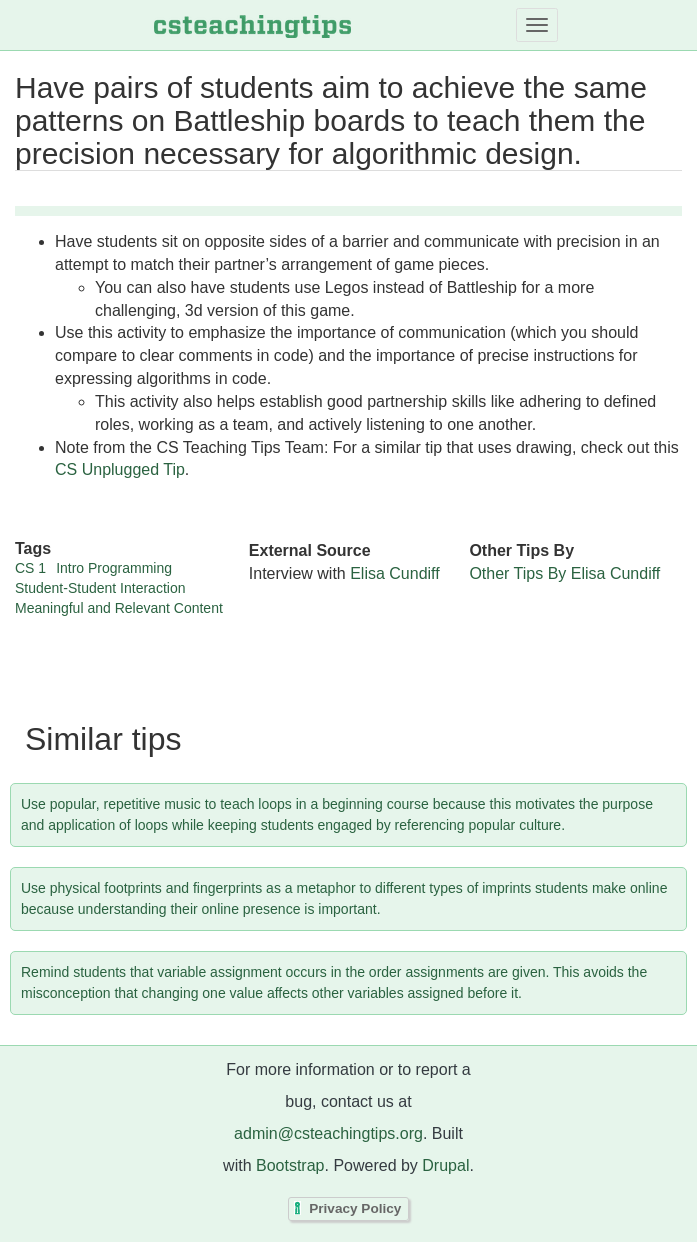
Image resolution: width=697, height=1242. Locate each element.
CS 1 (30, 568)
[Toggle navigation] (537, 25)
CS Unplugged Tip (120, 469)
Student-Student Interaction (100, 588)
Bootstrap (290, 1165)
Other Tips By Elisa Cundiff (564, 573)
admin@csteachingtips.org (328, 1133)
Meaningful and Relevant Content (119, 608)
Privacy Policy (355, 1208)
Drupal (445, 1165)
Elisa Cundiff (395, 573)
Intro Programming (114, 568)
